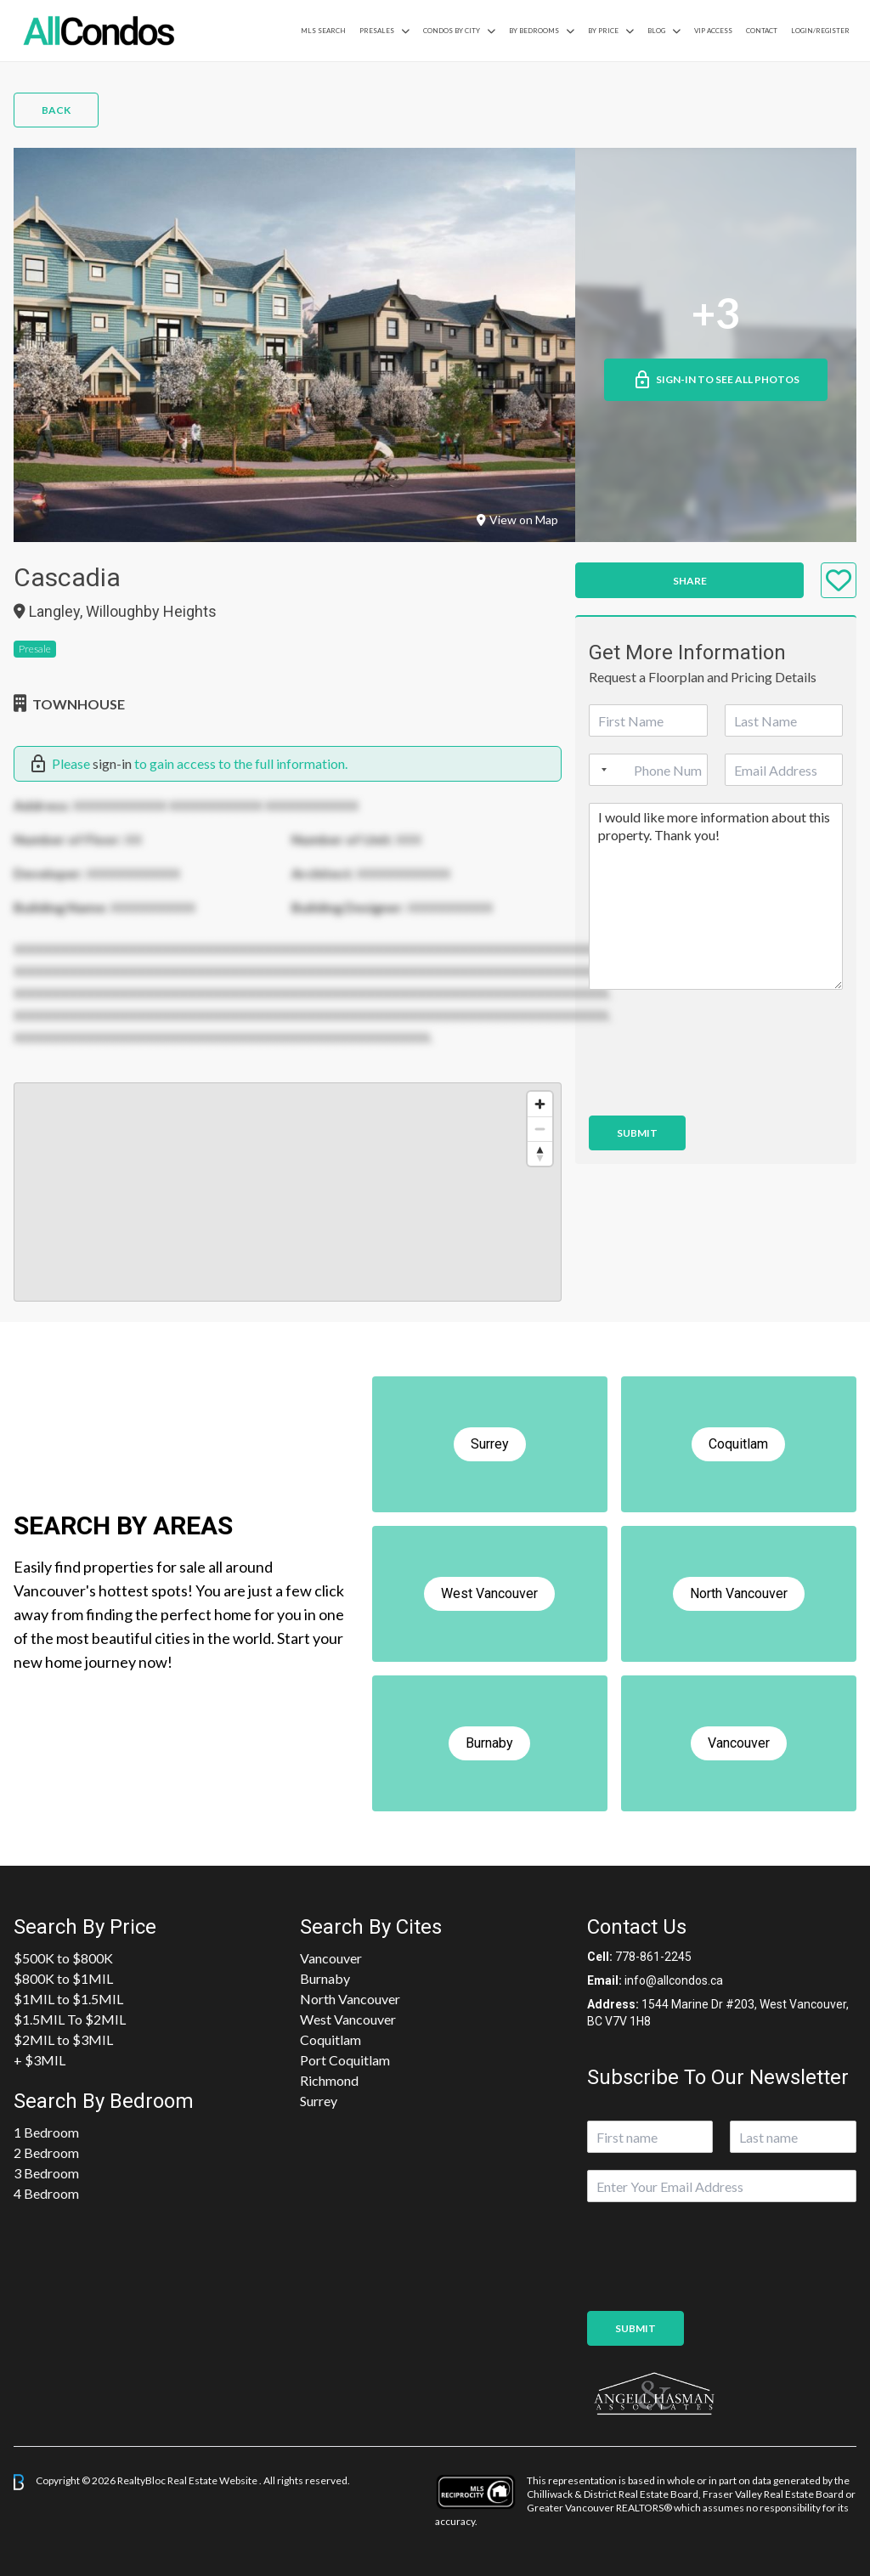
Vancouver (331, 1958)
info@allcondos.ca (673, 1980)
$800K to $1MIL (63, 1978)
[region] (287, 1192)
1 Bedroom (46, 2132)
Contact (761, 30)
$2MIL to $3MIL (63, 2039)
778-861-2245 (653, 1956)
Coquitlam (330, 2039)
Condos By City (451, 30)
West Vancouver (348, 2019)
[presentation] (718, 1087)
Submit (637, 1133)
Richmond (329, 2080)
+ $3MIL (39, 2060)
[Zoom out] (540, 1128)
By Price (603, 30)
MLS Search (323, 30)
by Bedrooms (534, 30)
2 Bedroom (46, 2152)
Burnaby (325, 1978)
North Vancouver (350, 1999)
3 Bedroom (46, 2173)
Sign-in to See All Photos (715, 380)
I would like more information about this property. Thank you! (716, 896)
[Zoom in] (540, 1104)
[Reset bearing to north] (540, 1153)
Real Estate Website (213, 2480)
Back (56, 110)
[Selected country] (601, 769)
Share (690, 580)
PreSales (376, 30)
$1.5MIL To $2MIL (70, 2019)
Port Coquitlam (345, 2060)
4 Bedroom (46, 2193)
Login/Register (820, 30)
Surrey (318, 2101)
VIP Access (713, 30)
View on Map (517, 519)
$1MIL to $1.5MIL (68, 1999)
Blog (656, 30)
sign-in (112, 763)
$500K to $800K (63, 1958)
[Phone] (648, 770)
